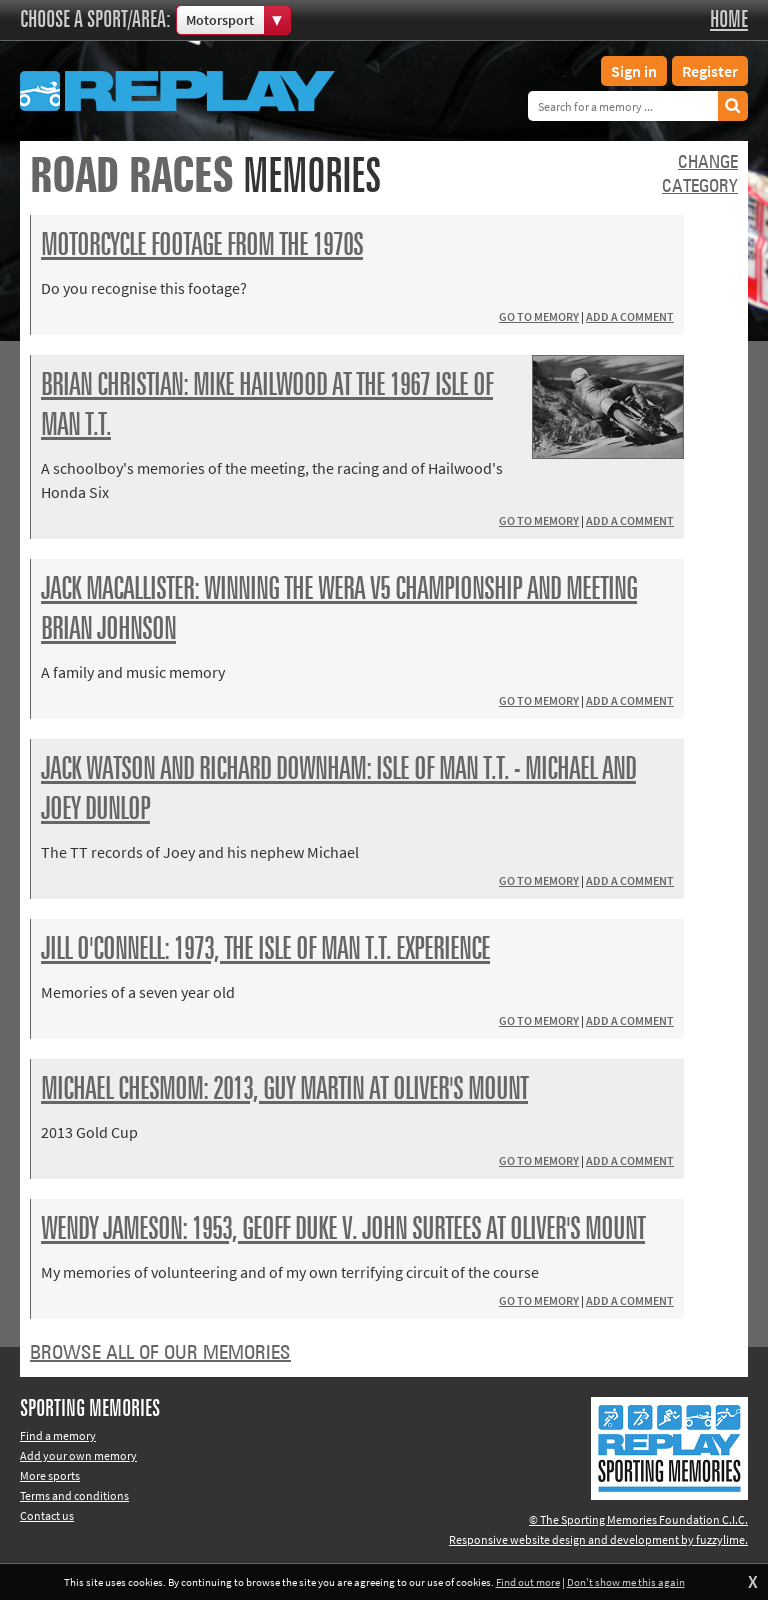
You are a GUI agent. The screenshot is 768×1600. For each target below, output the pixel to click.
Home (729, 20)
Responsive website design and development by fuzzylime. (598, 1539)
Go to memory (539, 316)
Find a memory (58, 1435)
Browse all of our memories (160, 1353)
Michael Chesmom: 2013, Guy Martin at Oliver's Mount (284, 1090)
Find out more (528, 1582)
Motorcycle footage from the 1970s (202, 246)
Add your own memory (78, 1455)
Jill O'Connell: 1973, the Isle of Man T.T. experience (265, 950)
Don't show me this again (626, 1582)
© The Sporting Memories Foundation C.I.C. (638, 1519)
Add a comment (630, 316)
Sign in (634, 71)
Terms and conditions (74, 1495)
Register (710, 71)
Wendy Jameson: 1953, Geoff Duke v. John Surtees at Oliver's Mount (343, 1230)
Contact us (47, 1515)
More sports (50, 1475)
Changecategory (700, 175)
